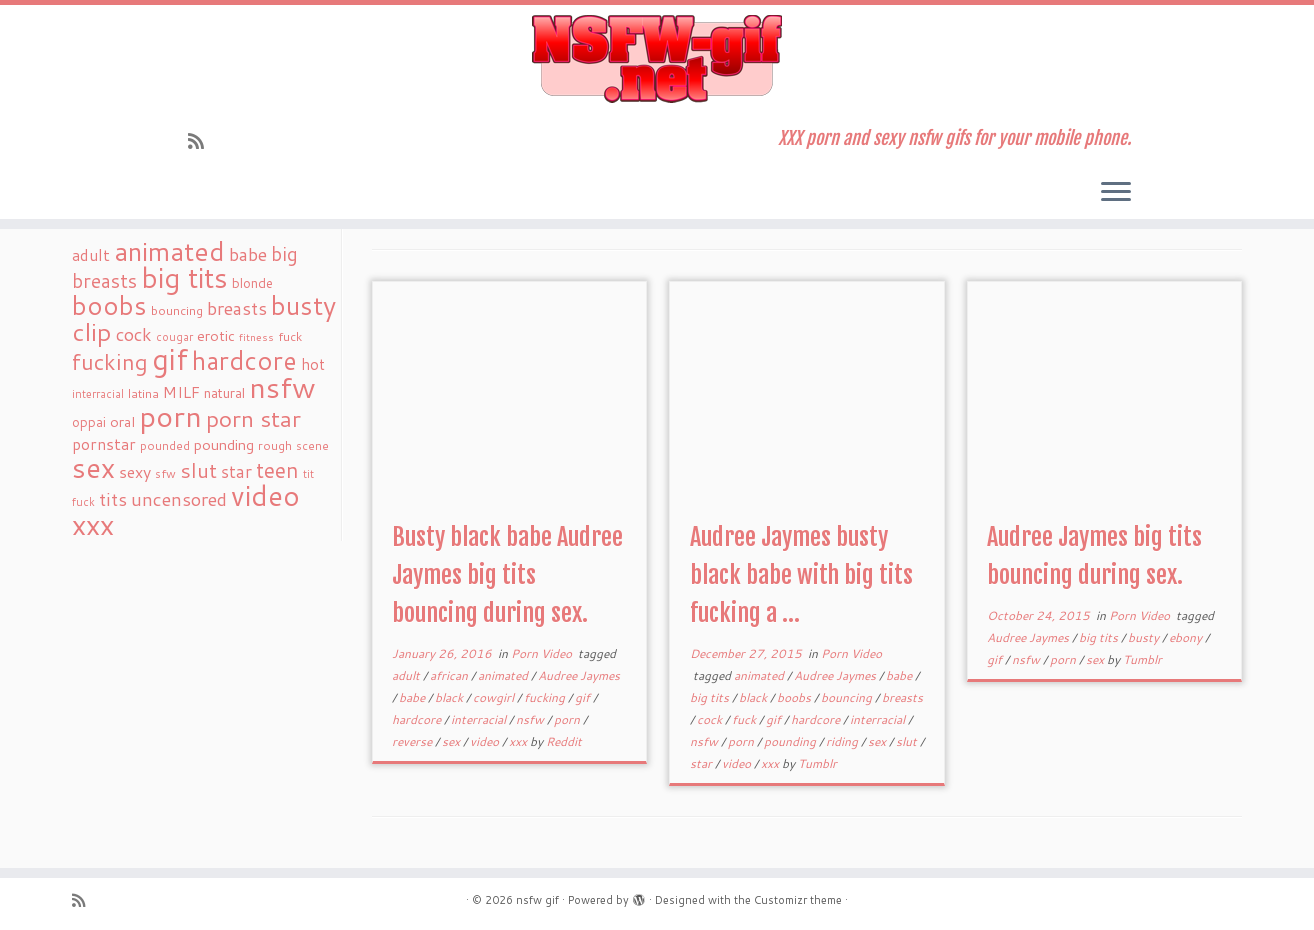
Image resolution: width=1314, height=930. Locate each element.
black (450, 697)
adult (407, 675)
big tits (711, 697)
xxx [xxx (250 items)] (93, 524)
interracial (480, 719)
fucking (546, 697)
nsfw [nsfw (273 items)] (282, 387)
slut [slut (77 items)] (198, 470)
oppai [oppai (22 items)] (89, 422)
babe (413, 697)
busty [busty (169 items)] (303, 305)
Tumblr (817, 763)
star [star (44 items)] (236, 471)
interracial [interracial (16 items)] (98, 394)
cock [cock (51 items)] (134, 334)
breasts (902, 697)
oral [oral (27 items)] (122, 421)
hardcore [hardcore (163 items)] (244, 360)
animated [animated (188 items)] (169, 251)
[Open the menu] (1116, 193)
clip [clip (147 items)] (92, 331)
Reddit (564, 741)
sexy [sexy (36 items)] (135, 471)
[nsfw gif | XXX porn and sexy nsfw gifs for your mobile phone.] (657, 59)
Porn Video (543, 653)
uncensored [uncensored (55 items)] (179, 499)
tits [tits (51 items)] (113, 499)
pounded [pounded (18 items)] (165, 445)
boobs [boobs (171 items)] (109, 305)
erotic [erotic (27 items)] (216, 335)
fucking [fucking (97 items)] (110, 361)
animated (504, 675)
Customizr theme (798, 900)
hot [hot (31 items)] (313, 364)
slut (908, 741)
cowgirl (495, 697)
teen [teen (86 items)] (277, 470)
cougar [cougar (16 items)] (174, 337)
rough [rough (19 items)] (275, 445)
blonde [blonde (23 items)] (252, 282)
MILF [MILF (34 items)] (181, 392)
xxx (519, 741)
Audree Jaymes (579, 675)
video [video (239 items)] (265, 495)
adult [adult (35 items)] (91, 255)
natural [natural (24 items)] (224, 392)
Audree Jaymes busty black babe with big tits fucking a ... (801, 575)
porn (568, 719)
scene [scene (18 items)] (312, 445)
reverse (413, 741)
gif (584, 697)
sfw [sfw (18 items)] (165, 473)
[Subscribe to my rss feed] (202, 141)
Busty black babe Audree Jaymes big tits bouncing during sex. (507, 575)
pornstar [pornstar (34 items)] (104, 444)
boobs (795, 697)
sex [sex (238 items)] (93, 467)
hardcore (418, 719)
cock (711, 719)
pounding (791, 741)
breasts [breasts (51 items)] (237, 308)
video (486, 741)
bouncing (848, 697)
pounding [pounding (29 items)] (224, 444)
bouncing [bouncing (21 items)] (177, 310)
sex (452, 741)
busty (1145, 637)
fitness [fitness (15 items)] (256, 336)
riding (843, 741)
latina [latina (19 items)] (143, 393)
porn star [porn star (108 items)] (253, 418)
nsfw (531, 719)
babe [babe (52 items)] (248, 254)
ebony (1187, 637)
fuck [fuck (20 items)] (290, 336)
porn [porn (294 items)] (170, 415)
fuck (745, 719)
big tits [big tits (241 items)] (184, 277)
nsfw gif (537, 900)
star (702, 763)
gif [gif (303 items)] (170, 358)
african (450, 675)
